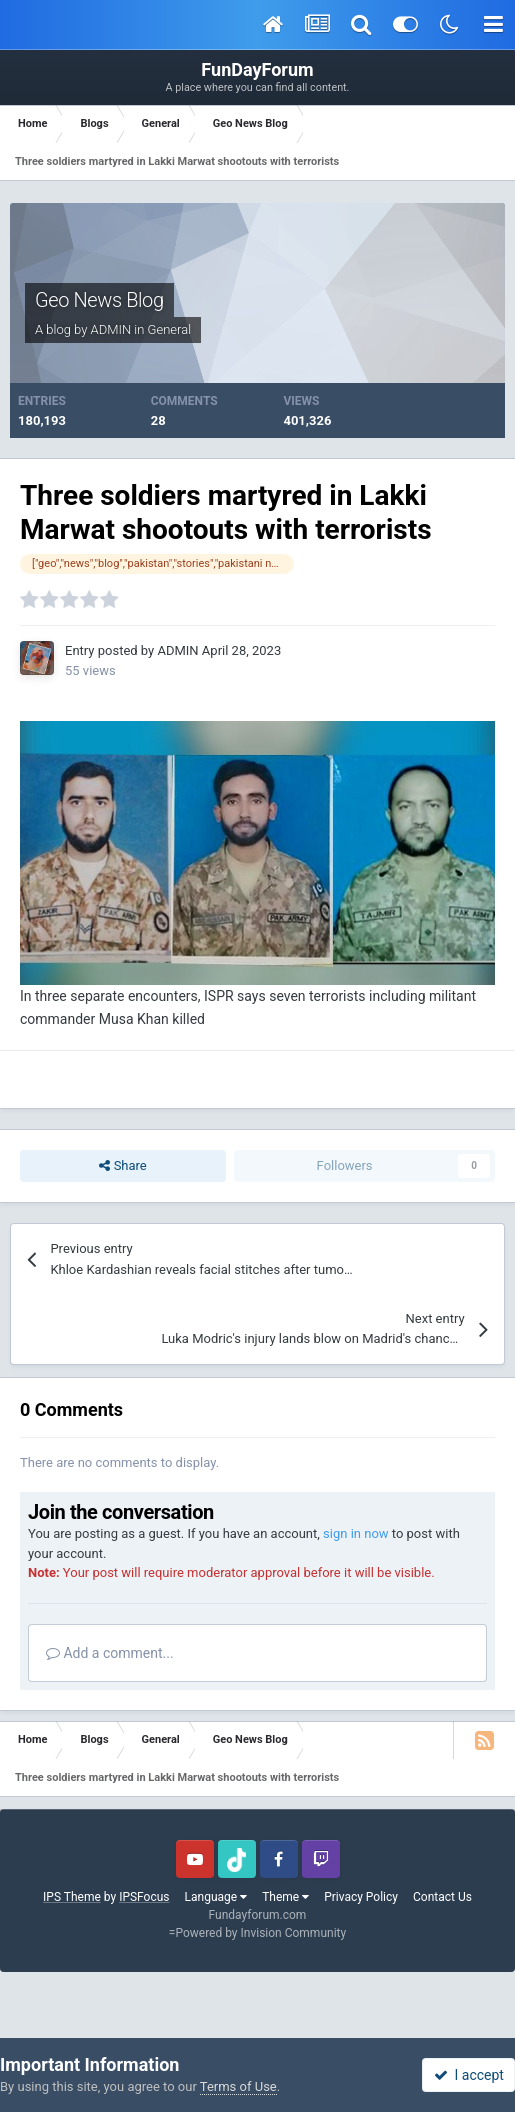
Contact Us (442, 1897)
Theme (285, 1897)
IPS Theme (72, 1897)
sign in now (356, 1533)
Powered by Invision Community (260, 1933)
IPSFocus (144, 1897)
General (170, 329)
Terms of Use (238, 2086)
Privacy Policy (361, 1897)
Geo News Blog (99, 300)
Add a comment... (110, 1653)
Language (216, 1897)
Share (122, 1166)
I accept (469, 2075)
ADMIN (111, 329)
